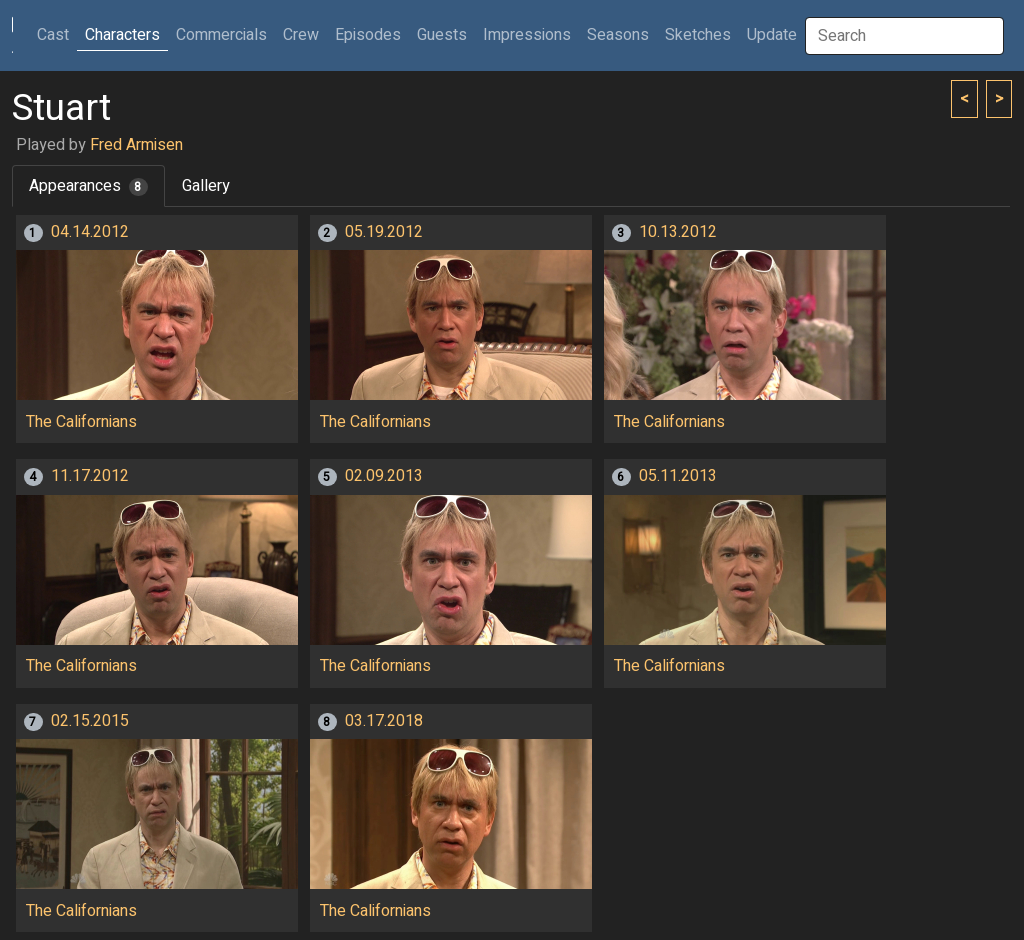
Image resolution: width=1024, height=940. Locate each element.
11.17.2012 (90, 476)
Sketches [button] (698, 35)
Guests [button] (442, 35)
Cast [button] (57, 34)
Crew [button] (301, 35)
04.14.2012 (90, 232)
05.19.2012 (384, 232)
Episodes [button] (368, 35)
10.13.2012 (678, 232)
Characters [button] (122, 35)
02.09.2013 (384, 476)
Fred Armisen (136, 145)
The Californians (81, 422)
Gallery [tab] (206, 186)
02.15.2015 (90, 721)
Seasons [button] (618, 35)
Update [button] (772, 35)
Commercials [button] (221, 35)
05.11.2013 (678, 476)
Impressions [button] (527, 35)
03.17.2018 (384, 721)
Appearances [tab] (88, 186)
